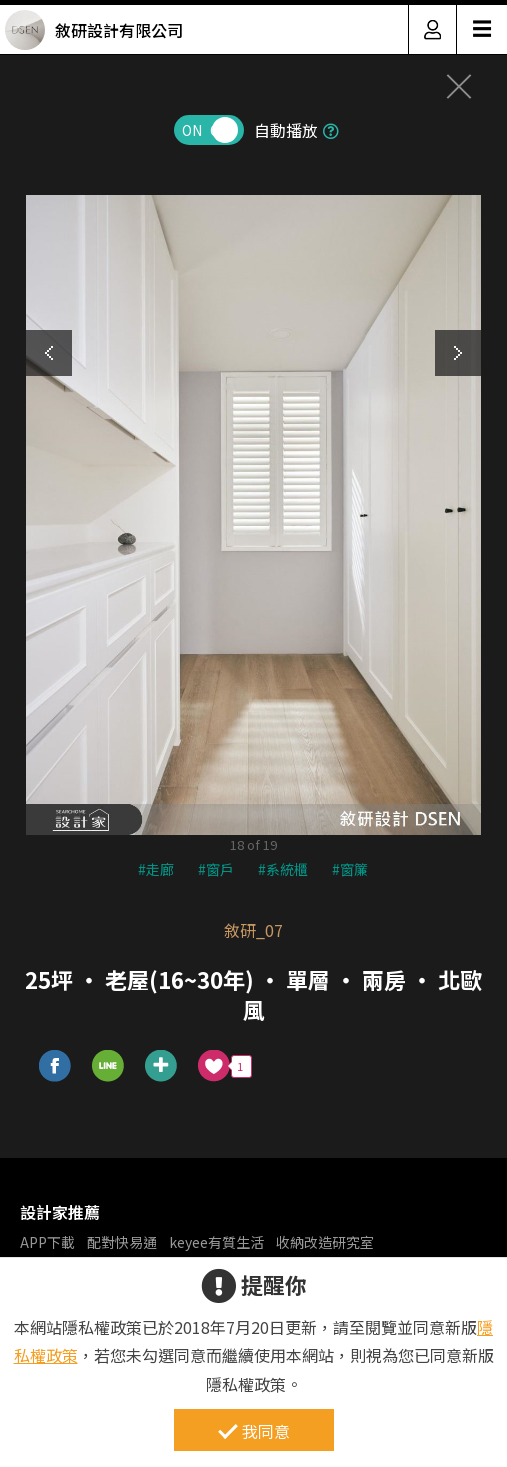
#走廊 (156, 869)
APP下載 (47, 1242)
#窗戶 (216, 869)
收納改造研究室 (325, 1242)
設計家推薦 (60, 1212)
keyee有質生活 (216, 1242)
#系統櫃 (283, 869)
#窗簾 (350, 869)
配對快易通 (122, 1242)
